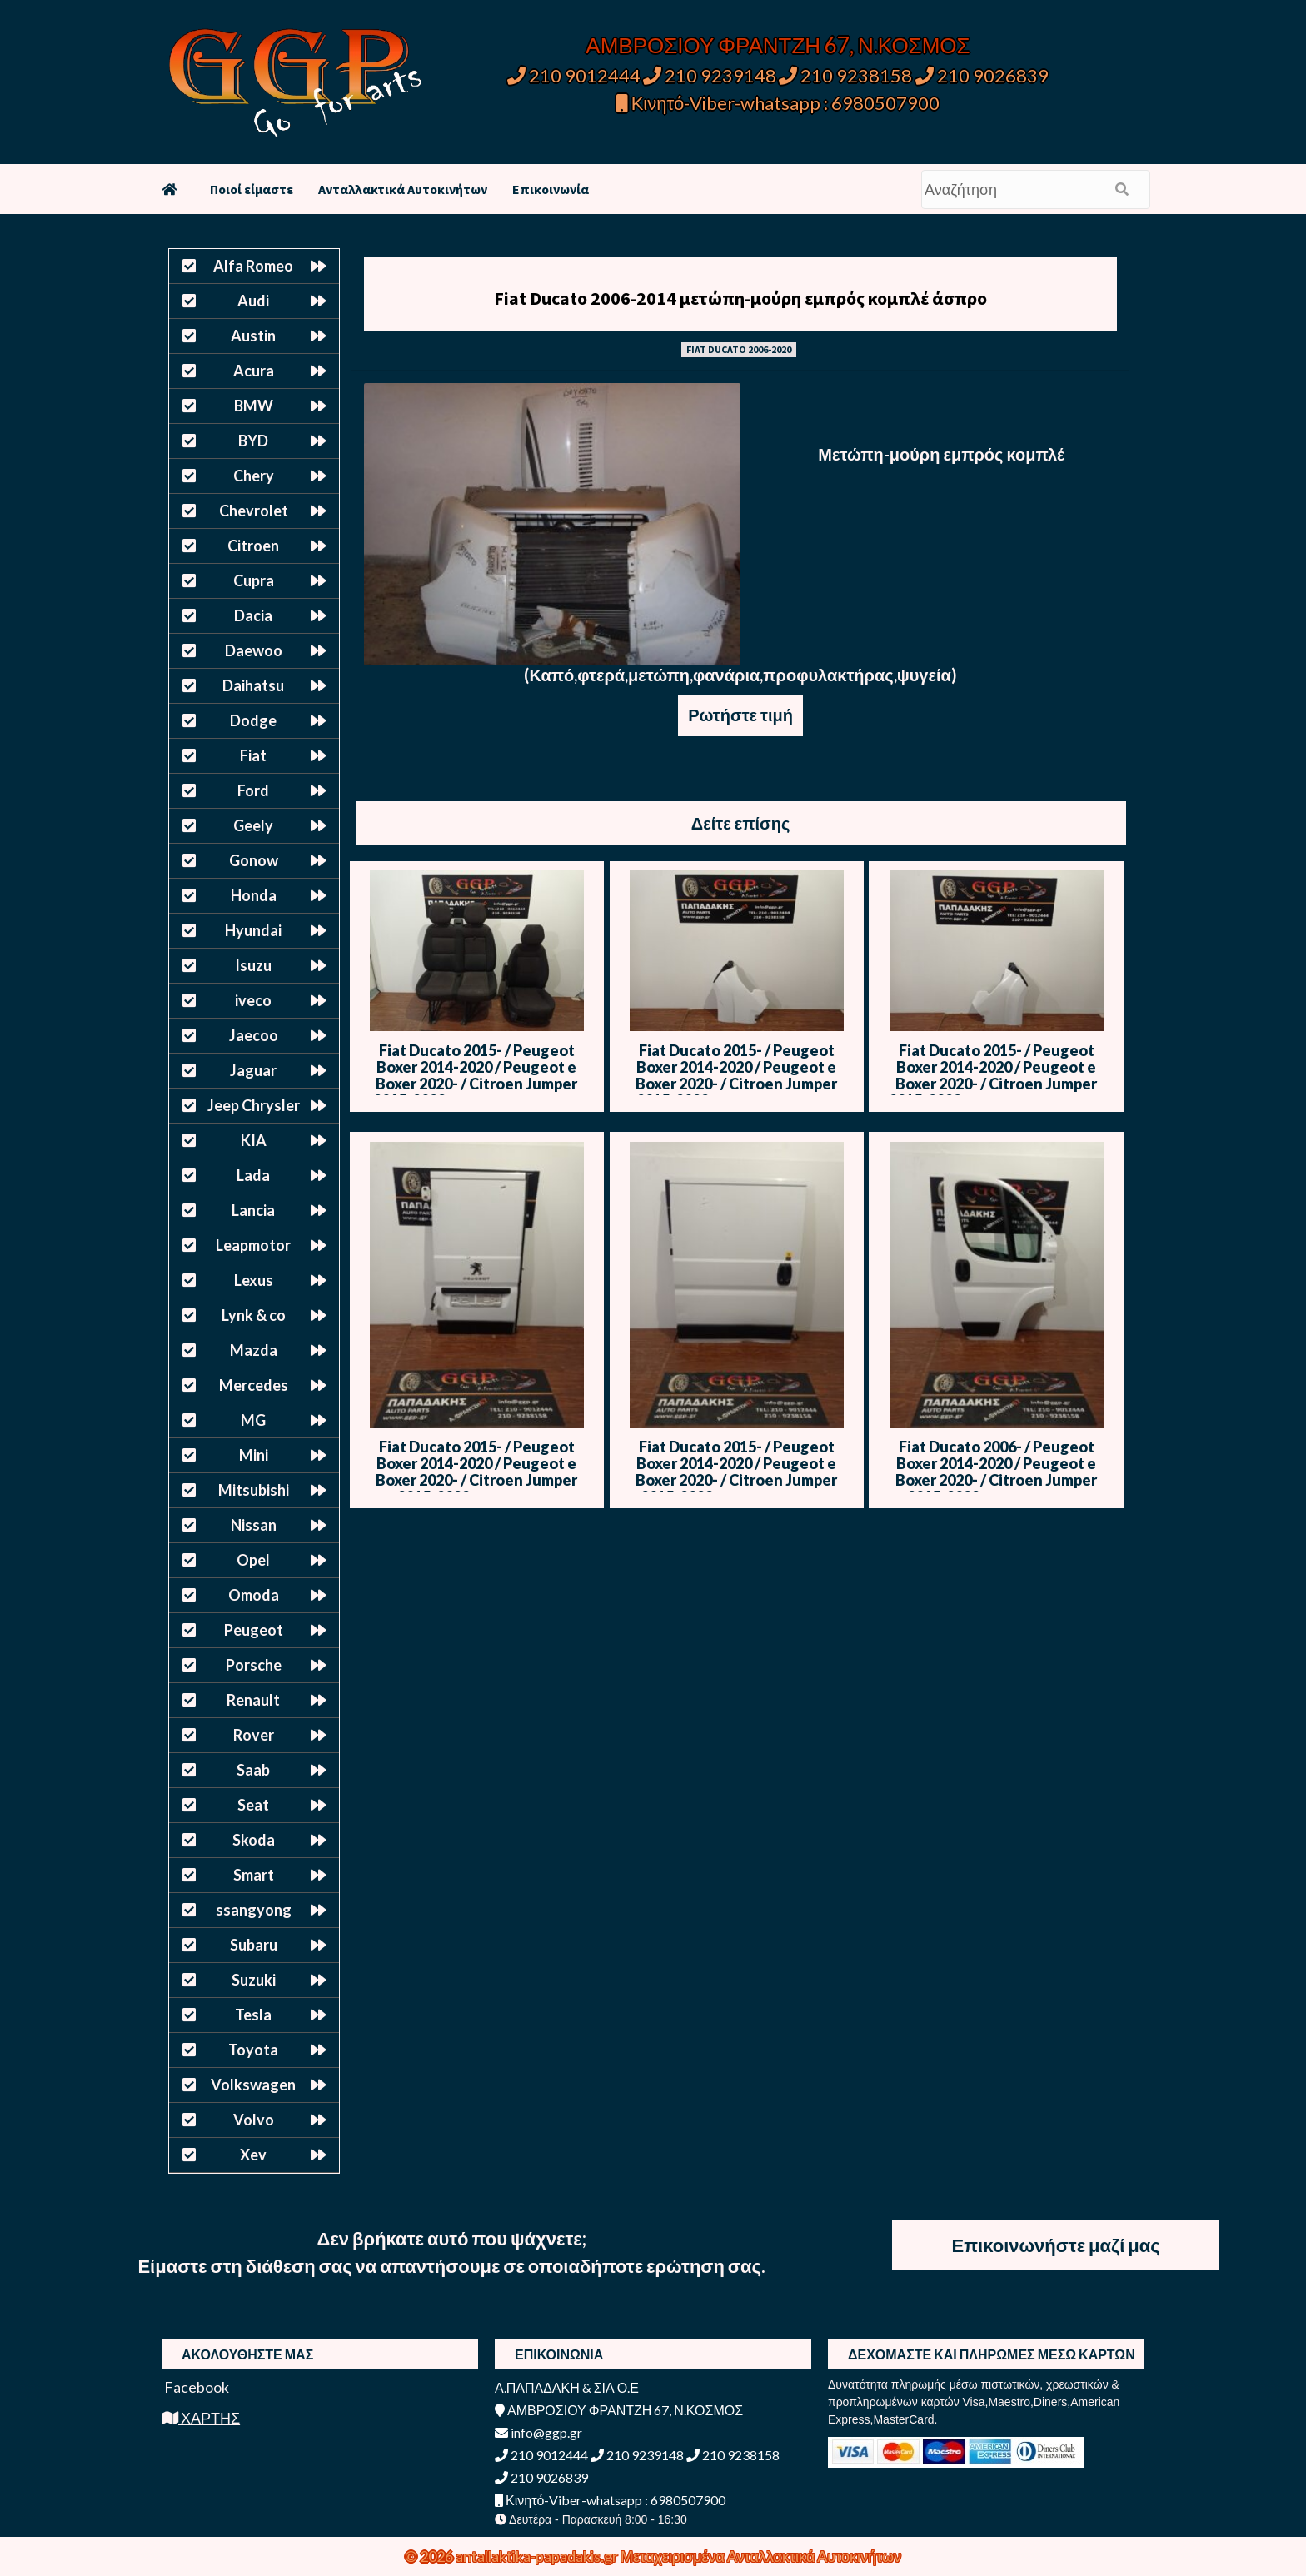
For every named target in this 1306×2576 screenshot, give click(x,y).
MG (253, 1420)
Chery (253, 475)
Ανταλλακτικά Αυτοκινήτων (402, 189)
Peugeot (253, 1630)
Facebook (195, 2387)
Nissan (254, 1525)
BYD (253, 440)
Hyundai (253, 930)
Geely (253, 825)
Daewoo (253, 650)
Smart (253, 1875)
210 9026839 (982, 75)
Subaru (253, 1945)
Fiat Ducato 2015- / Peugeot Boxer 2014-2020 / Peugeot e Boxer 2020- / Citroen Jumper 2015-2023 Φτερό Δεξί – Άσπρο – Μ (996, 1083)
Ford (253, 790)
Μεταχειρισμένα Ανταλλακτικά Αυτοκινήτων (761, 2556)
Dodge (253, 720)
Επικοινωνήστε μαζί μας (1056, 2245)
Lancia (253, 1210)
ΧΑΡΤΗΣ (201, 2418)
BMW (253, 405)
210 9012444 (574, 75)
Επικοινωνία (550, 189)
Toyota (253, 2049)
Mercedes (253, 1385)
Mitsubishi (253, 1490)
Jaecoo (253, 1035)
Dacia (253, 615)
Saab (253, 1770)
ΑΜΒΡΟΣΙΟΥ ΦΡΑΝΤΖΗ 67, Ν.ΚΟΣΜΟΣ (778, 45)
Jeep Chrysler (253, 1105)
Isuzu (253, 965)
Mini (253, 1455)
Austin (253, 335)
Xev (253, 2154)
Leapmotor (253, 1245)
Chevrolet (253, 510)
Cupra (253, 580)
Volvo (253, 2119)
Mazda (253, 1350)
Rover (253, 1735)
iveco (253, 1000)
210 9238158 (847, 75)
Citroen (253, 545)
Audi (253, 300)
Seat (253, 1805)
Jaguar (253, 1070)
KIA (254, 1140)
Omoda (253, 1595)
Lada (253, 1175)
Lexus (253, 1280)
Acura (253, 370)
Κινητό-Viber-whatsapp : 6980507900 (778, 103)
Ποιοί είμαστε (251, 189)
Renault (253, 1700)
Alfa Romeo (253, 266)
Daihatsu (253, 685)
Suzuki (254, 1980)
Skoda (253, 1840)
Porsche (254, 1665)
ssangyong (254, 1910)
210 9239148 (709, 75)
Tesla (253, 2014)
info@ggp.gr (538, 2432)
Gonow (253, 860)
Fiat (253, 755)
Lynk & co (254, 1315)
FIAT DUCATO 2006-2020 (738, 349)
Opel (253, 1560)
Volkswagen (253, 2084)
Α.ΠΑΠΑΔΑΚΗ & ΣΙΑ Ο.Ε (567, 2387)
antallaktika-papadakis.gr (538, 2556)
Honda (254, 895)
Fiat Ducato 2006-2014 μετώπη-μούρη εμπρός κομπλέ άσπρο (740, 298)
